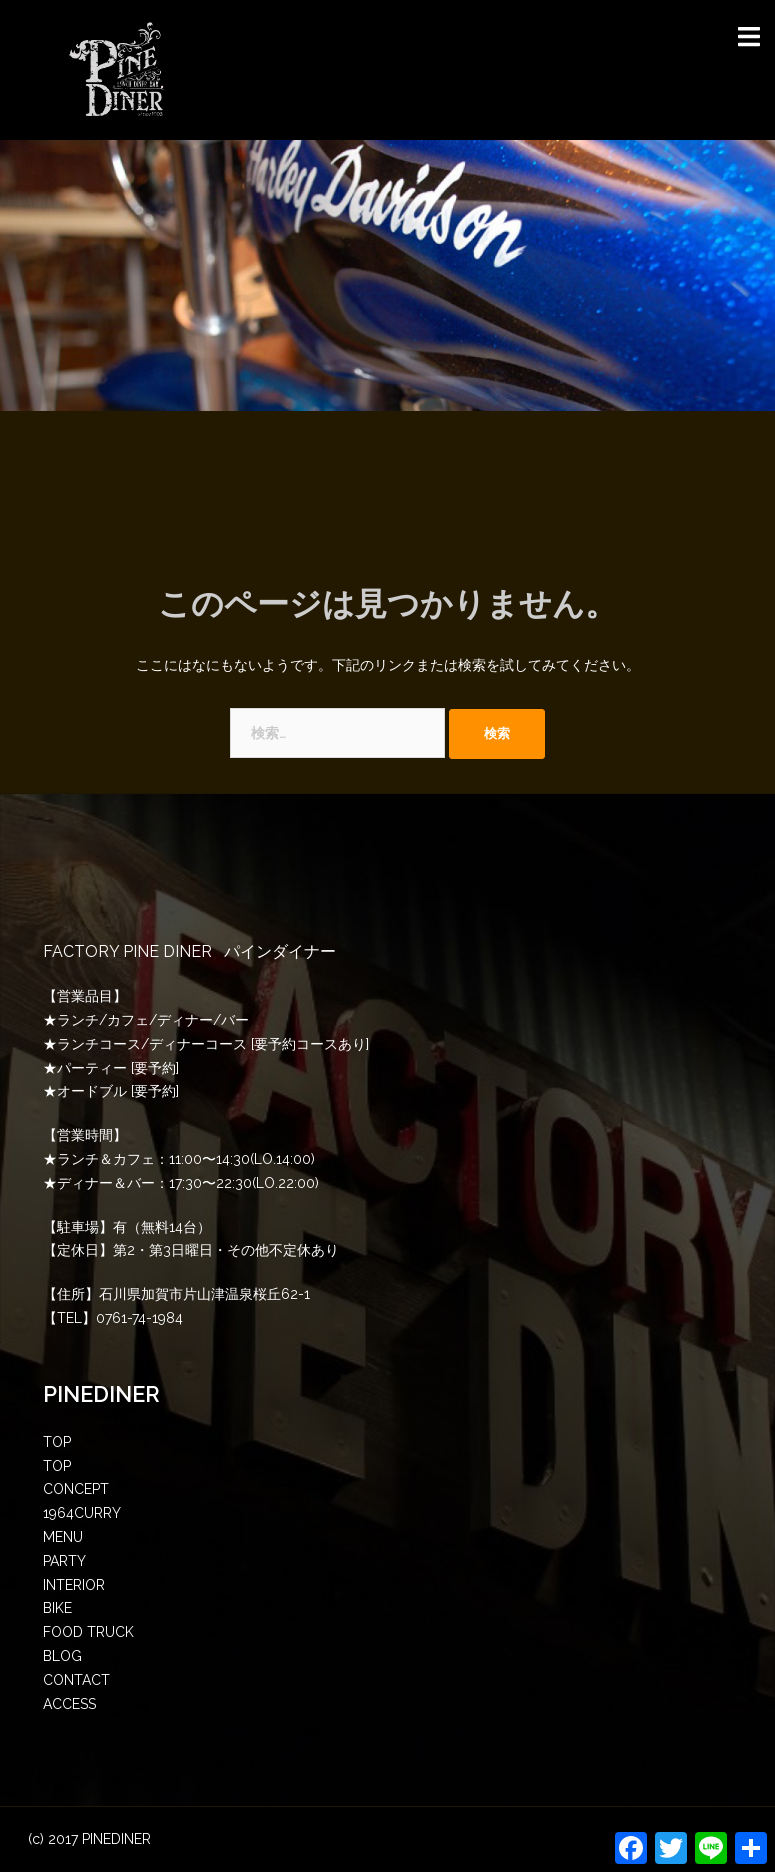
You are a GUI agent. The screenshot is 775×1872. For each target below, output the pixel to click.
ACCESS (69, 1704)
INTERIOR (74, 1585)
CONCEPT (76, 1489)
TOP (57, 1442)
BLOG (62, 1656)
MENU (63, 1537)
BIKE (57, 1608)
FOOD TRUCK (88, 1632)
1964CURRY (82, 1513)
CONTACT (76, 1680)
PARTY (64, 1561)
